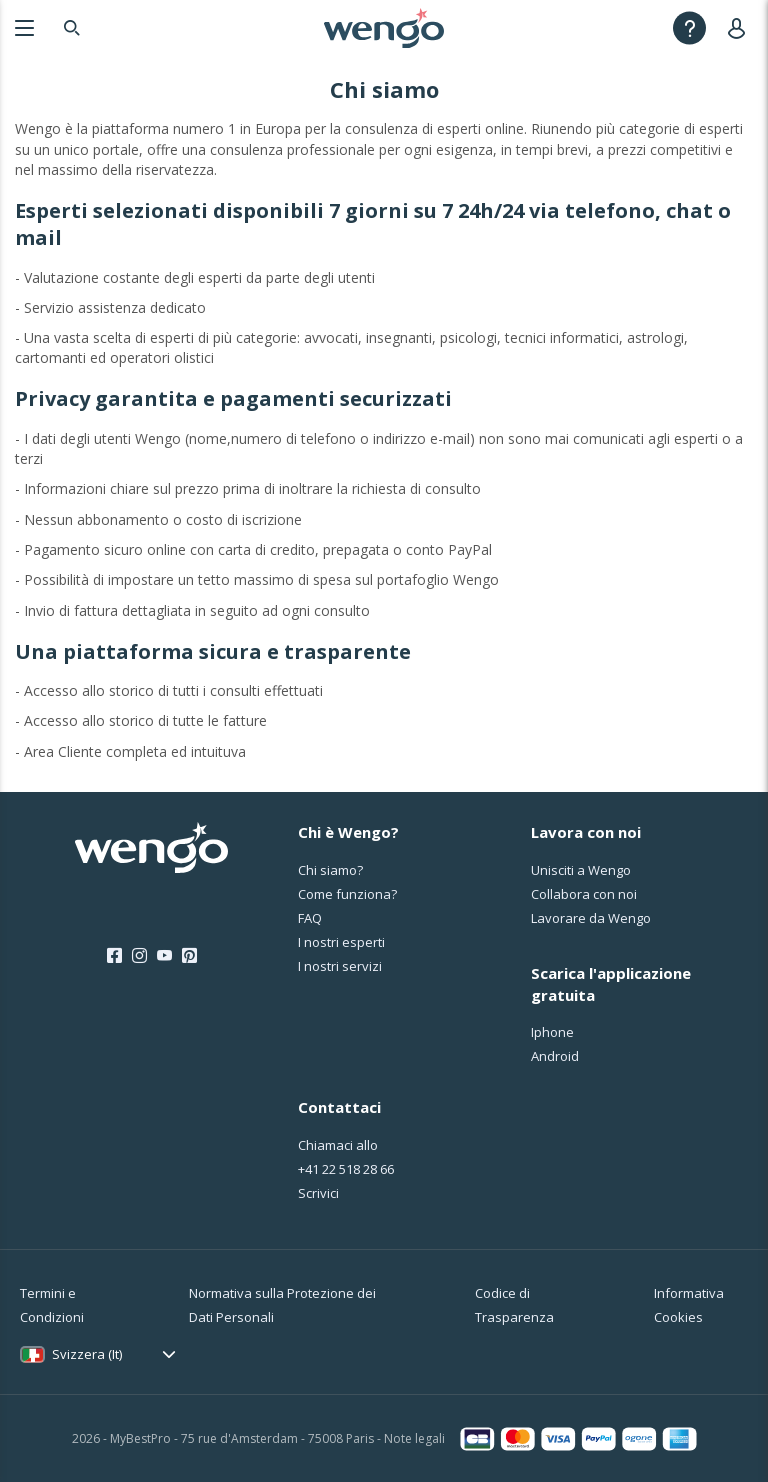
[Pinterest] (189, 956)
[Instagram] (139, 956)
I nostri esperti (341, 942)
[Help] (689, 27)
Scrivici (318, 1193)
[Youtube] (164, 956)
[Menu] (24, 27)
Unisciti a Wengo (581, 870)
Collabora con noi (584, 894)
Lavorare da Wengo (591, 918)
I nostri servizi (340, 966)
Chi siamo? (330, 870)
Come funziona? (347, 894)
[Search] (72, 27)
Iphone (552, 1032)
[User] (740, 27)
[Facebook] (114, 956)
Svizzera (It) (87, 1354)
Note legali (414, 1438)
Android (555, 1056)
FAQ (310, 918)
